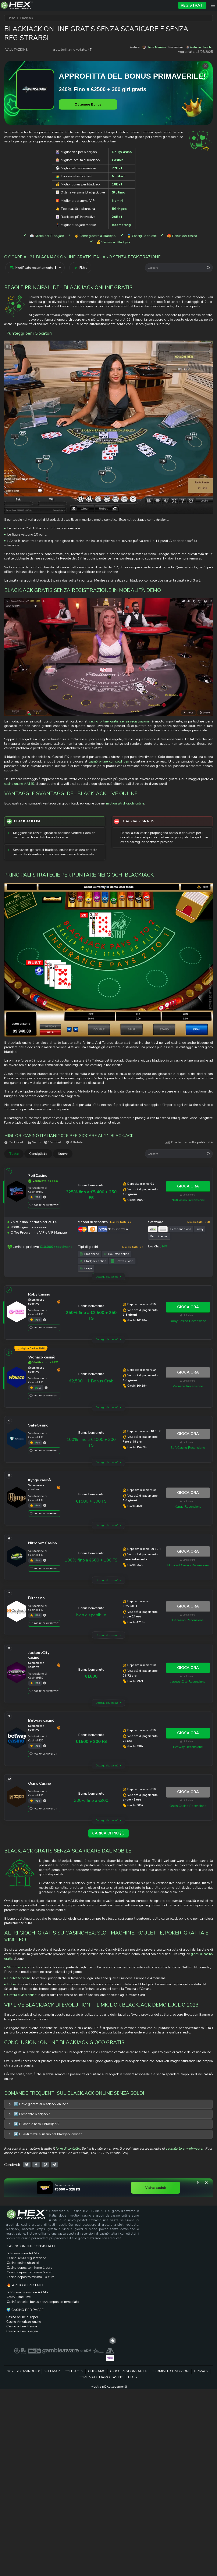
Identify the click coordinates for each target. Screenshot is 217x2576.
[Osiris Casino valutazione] (45, 1801)
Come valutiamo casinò (101, 2299)
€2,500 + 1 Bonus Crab (91, 1381)
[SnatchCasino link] (45, 2188)
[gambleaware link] (191, 2232)
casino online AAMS (19, 783)
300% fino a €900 (91, 1800)
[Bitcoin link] (92, 1229)
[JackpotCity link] (16, 1673)
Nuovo (63, 1153)
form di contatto (68, 2149)
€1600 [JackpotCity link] (91, 1676)
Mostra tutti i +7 (132, 1247)
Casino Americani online (155, 2236)
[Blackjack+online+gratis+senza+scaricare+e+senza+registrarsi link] (27, 2166)
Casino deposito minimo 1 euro (102, 2260)
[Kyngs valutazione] (45, 1505)
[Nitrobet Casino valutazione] (45, 1560)
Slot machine (16, 1967)
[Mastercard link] (82, 1229)
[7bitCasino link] (16, 1192)
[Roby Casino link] (16, 1312)
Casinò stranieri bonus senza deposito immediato (128, 2246)
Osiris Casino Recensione (188, 1806)
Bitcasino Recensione (188, 1620)
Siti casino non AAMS (100, 2231)
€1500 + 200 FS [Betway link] (91, 1741)
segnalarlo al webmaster (185, 2149)
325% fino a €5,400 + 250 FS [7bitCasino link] (91, 1195)
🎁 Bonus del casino (182, 236)
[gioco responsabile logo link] (192, 2240)
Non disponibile (91, 1615)
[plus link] (184, 2224)
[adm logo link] (178, 2240)
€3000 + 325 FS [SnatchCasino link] (67, 2190)
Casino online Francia (152, 2246)
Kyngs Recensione (188, 1506)
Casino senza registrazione (100, 2241)
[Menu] (213, 5)
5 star (49, 49)
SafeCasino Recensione (188, 1447)
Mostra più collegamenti (108, 2308)
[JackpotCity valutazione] (45, 1683)
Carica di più (108, 1833)
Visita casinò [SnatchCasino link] (155, 2188)
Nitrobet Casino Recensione (188, 1565)
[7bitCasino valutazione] (45, 1197)
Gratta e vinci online (21, 1995)
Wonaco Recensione (188, 1386)
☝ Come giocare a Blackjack (95, 236)
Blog (132, 2299)
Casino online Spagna (152, 2255)
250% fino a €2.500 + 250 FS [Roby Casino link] (91, 1315)
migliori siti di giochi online (125, 803)
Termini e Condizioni (170, 2293)
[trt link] (209, 2213)
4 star (45, 49)
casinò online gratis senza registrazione (119, 721)
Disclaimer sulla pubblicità (189, 1142)
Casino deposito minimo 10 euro (102, 2279)
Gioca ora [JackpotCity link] (188, 1667)
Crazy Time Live (129, 2234)
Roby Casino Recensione (188, 1321)
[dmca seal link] (203, 2224)
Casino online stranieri (100, 2250)
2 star (36, 49)
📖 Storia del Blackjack (47, 236)
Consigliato (38, 1153)
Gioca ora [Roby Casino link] (188, 1307)
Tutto (14, 1153)
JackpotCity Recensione (188, 1681)
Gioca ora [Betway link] (188, 1732)
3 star (40, 49)
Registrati (192, 5)
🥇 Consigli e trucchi (142, 236)
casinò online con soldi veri (109, 761)
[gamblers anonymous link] (206, 2240)
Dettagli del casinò (107, 1276)
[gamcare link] (192, 2224)
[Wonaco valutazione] (46, 1388)
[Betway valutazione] (45, 1746)
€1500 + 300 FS (91, 1501)
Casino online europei (152, 2227)
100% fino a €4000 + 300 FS (91, 1442)
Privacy (201, 2293)
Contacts (74, 2293)
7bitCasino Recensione (188, 1200)
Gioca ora (188, 1372)
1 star (32, 49)
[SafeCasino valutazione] (45, 1443)
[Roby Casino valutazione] (45, 1320)
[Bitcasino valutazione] (45, 1615)
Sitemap (52, 2293)
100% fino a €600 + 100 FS (91, 1560)
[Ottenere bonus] (88, 104)
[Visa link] (102, 1229)
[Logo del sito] (88, 5)
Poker (11, 1984)
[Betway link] (16, 1738)
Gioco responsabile (128, 2293)
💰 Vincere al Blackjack (113, 242)
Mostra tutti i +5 (120, 1222)
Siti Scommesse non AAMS (129, 2227)
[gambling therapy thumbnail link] (206, 2248)
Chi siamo (97, 2293)
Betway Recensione (188, 1747)
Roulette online (19, 1978)
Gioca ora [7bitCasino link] (188, 1186)
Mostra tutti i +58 (198, 1222)
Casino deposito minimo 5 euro (102, 2269)
